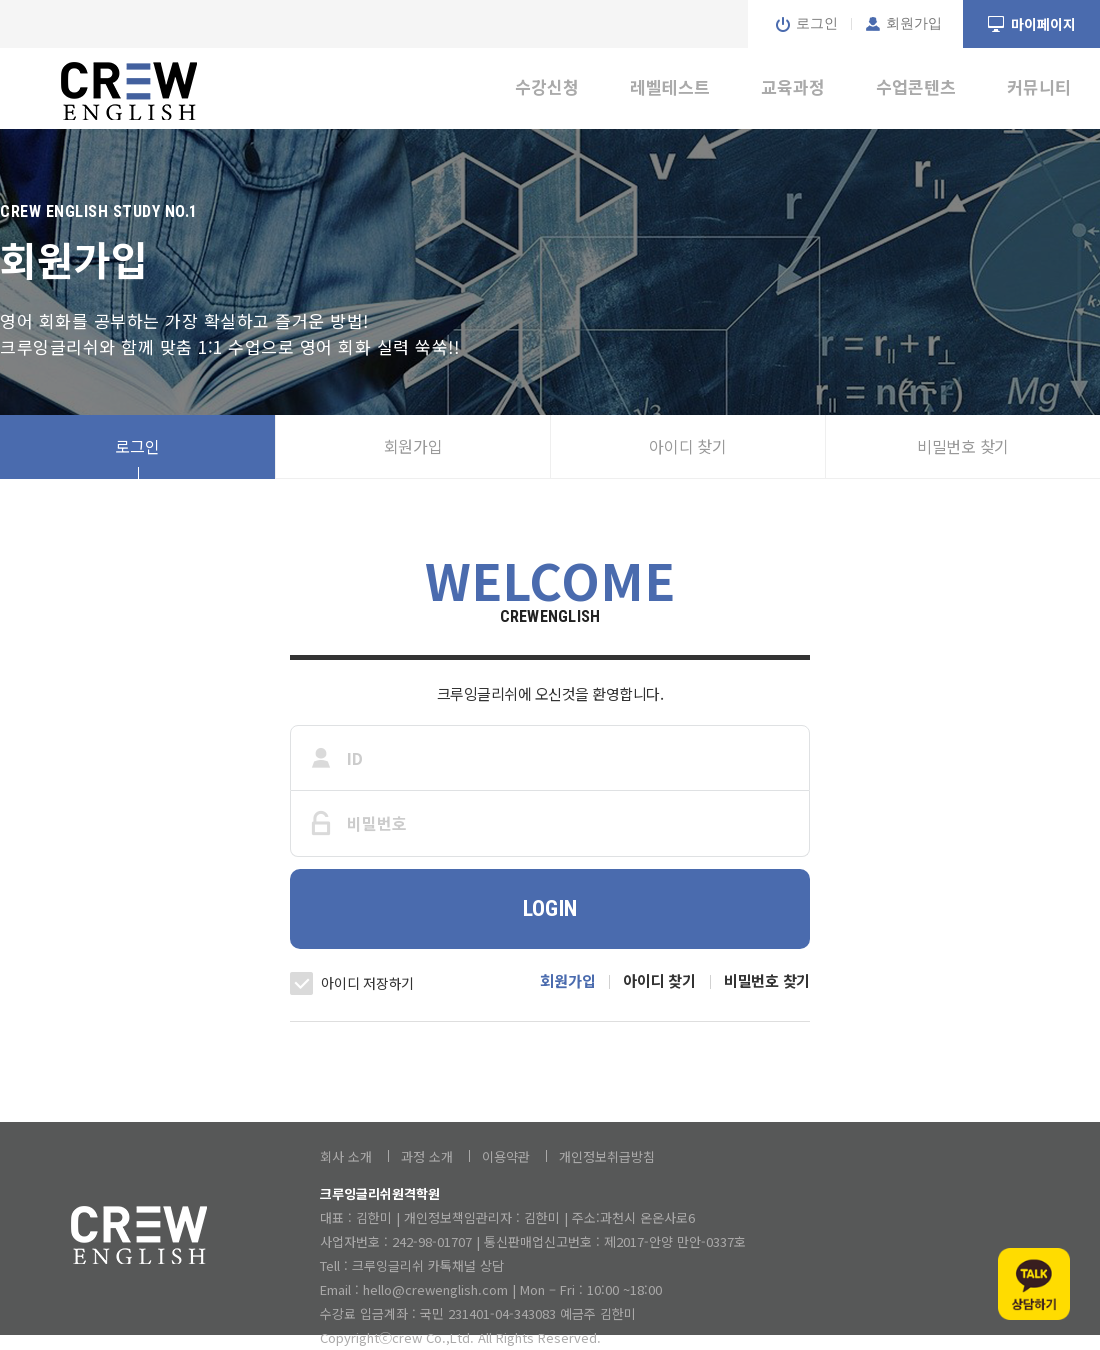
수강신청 (547, 86)
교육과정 (793, 86)
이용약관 (506, 1156)
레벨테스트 (670, 86)
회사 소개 (346, 1156)
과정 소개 (427, 1156)
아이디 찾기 (688, 446)
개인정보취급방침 (607, 1156)
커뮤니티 (1039, 86)
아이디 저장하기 (367, 983)
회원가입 (413, 446)
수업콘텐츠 (916, 86)
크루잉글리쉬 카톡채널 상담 (428, 1265)
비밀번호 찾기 (963, 446)
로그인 (137, 446)
